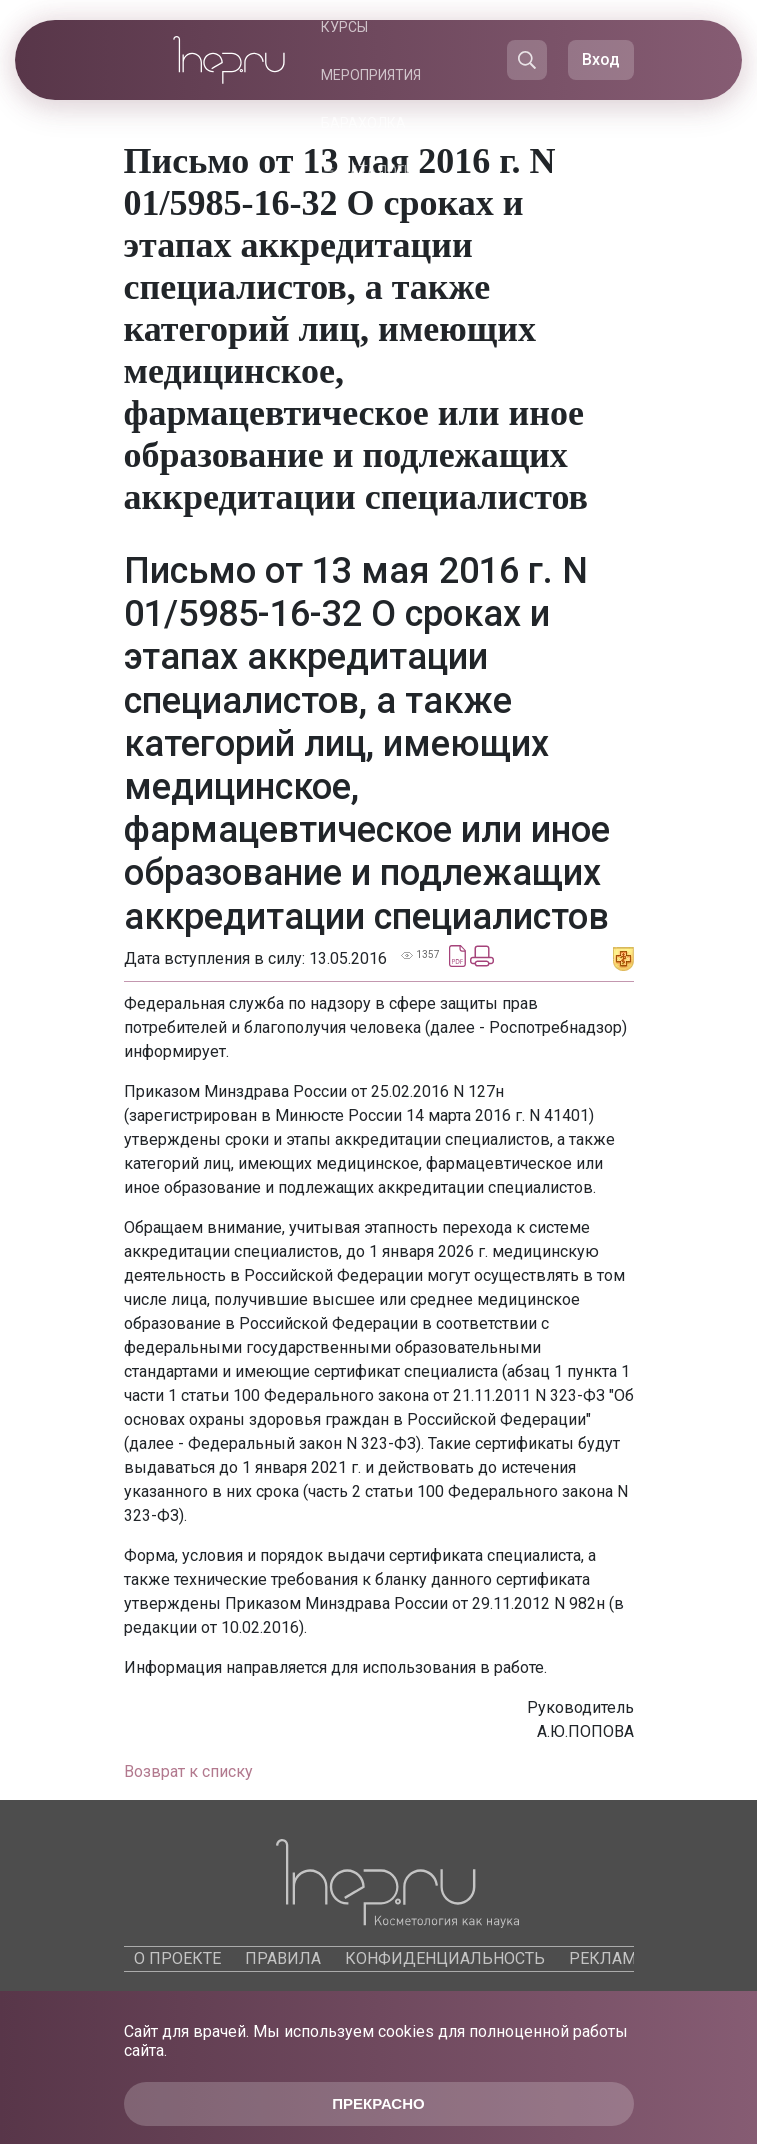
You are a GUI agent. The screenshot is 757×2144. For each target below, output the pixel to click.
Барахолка (363, 123)
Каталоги (377, 171)
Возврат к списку (188, 1771)
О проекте (177, 1958)
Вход (601, 59)
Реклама (607, 1958)
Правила (283, 1958)
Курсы (344, 27)
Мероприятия (371, 75)
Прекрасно (378, 2103)
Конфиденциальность (445, 1958)
